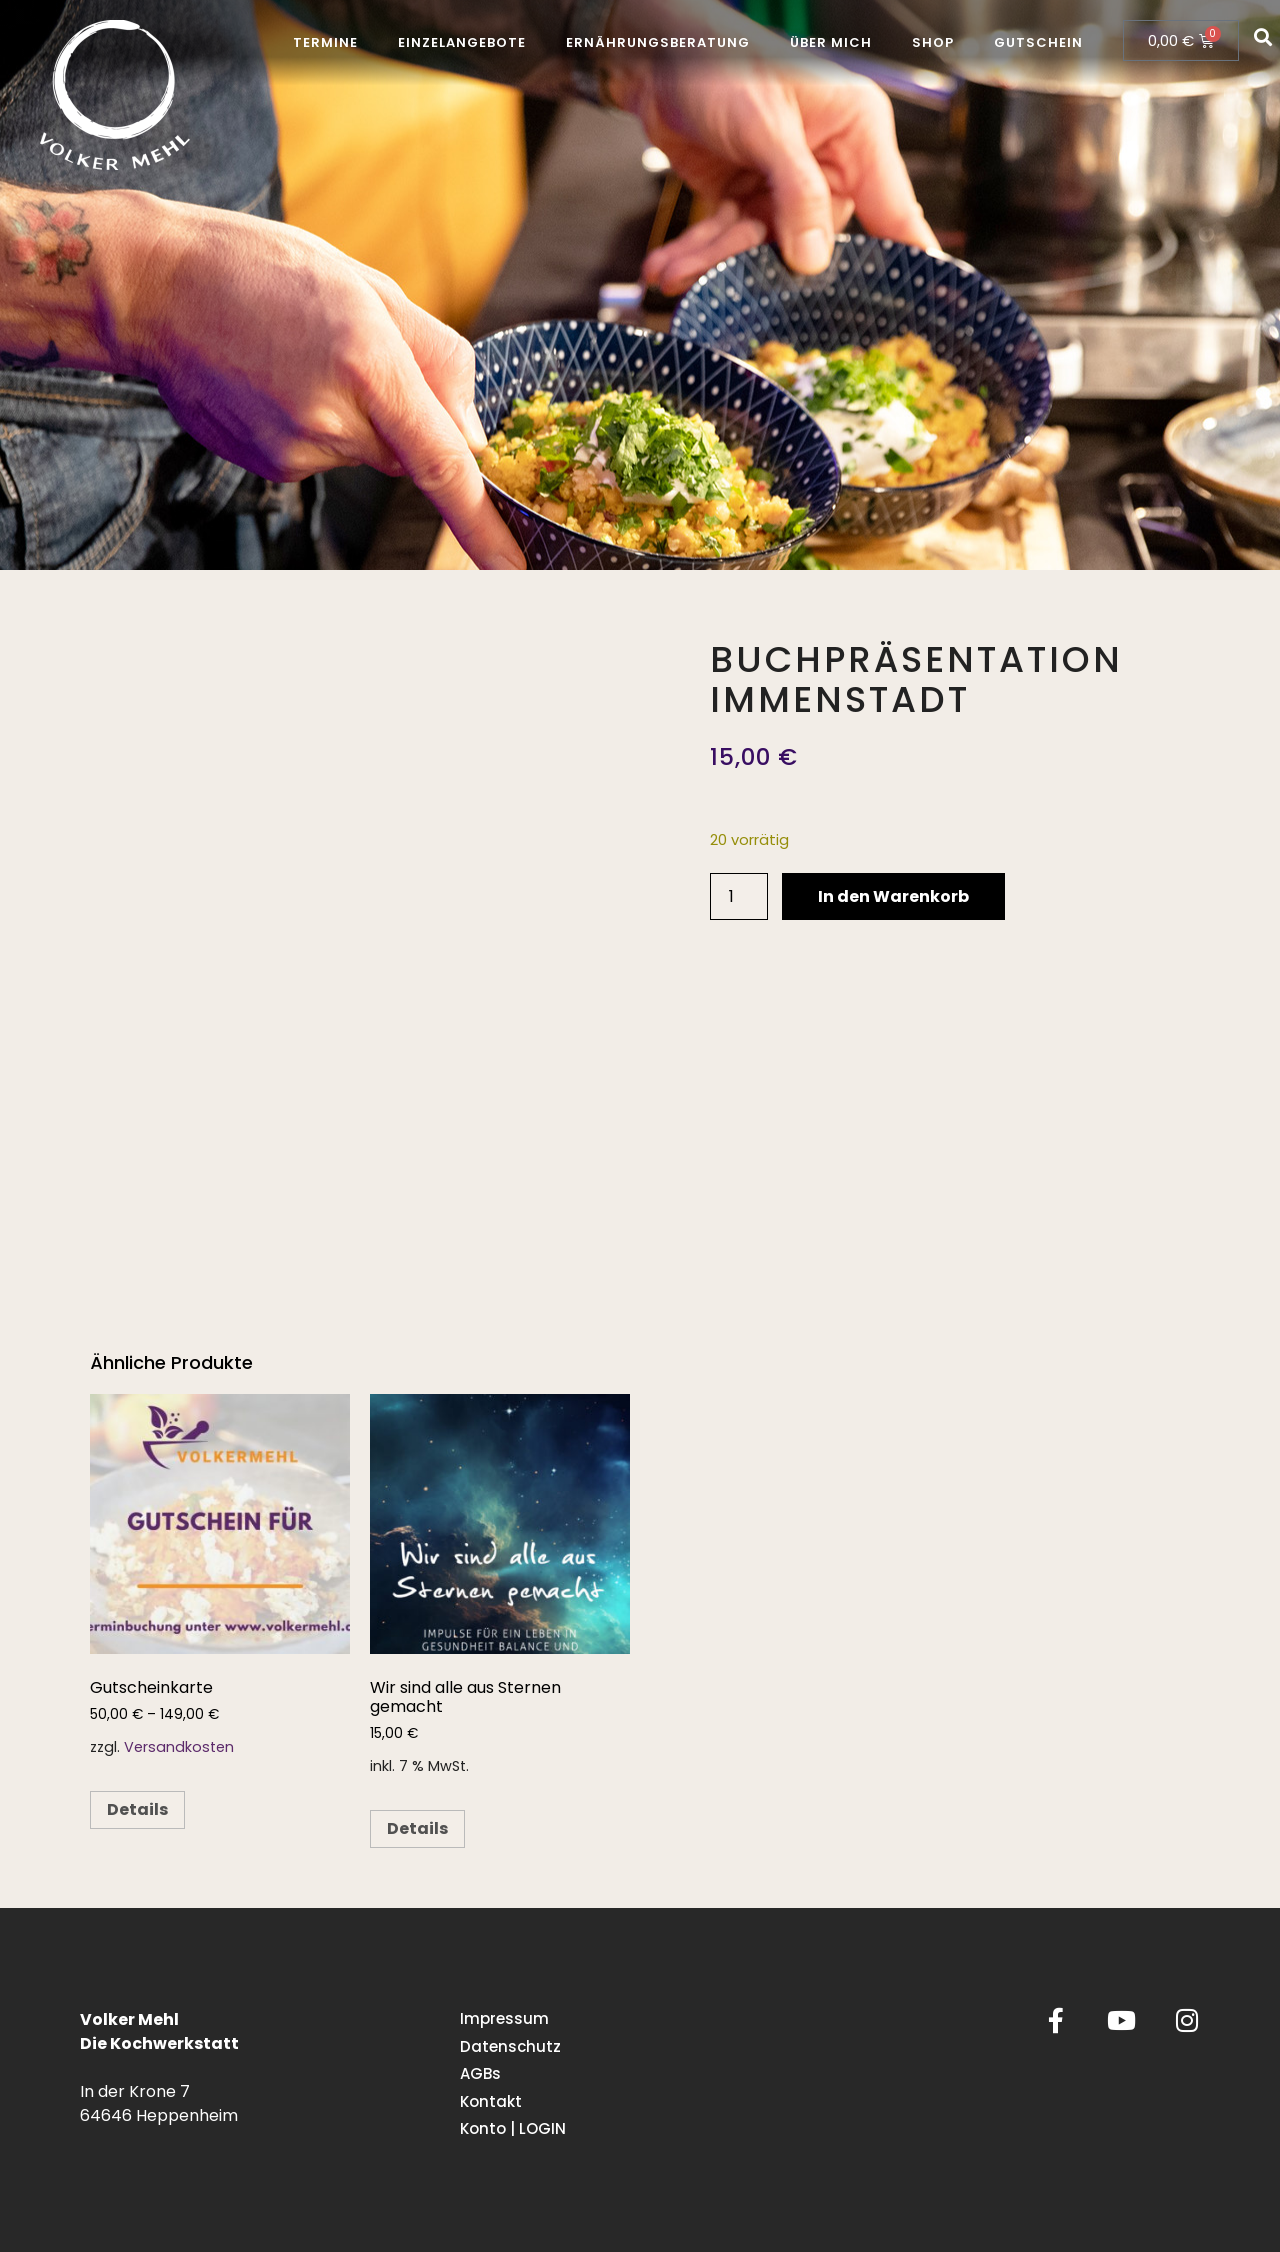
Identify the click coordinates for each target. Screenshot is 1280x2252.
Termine (325, 42)
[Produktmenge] (739, 896)
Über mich (831, 42)
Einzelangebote (462, 42)
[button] (1263, 36)
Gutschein (1038, 42)
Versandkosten (179, 1747)
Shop (933, 42)
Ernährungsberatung (658, 42)
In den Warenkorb (893, 896)
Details (137, 1809)
